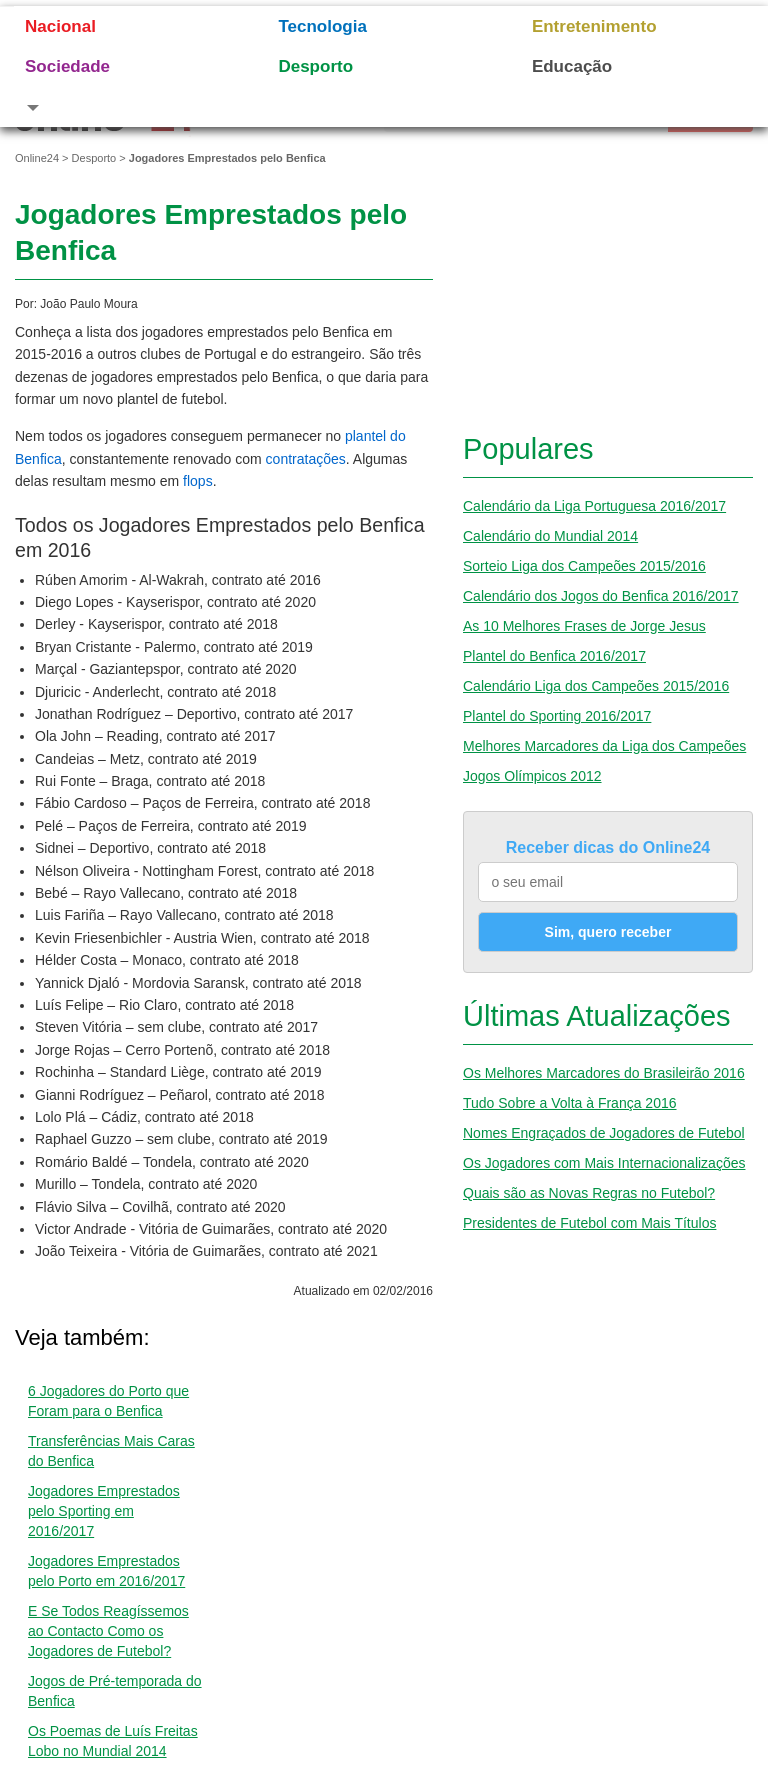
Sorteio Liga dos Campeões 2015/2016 (584, 566)
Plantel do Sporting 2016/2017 (557, 716)
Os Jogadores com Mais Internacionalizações (604, 1163)
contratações (306, 459)
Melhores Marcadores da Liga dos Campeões (604, 746)
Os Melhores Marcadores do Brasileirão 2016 (604, 1073)
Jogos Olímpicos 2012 (532, 776)
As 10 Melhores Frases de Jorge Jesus (584, 626)
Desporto (315, 66)
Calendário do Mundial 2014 (550, 536)
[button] (126, 107)
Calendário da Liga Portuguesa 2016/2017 (594, 506)
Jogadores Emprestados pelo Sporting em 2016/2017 (104, 1511)
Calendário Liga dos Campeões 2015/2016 (596, 686)
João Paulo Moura (88, 304)
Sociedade (67, 66)
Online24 (37, 158)
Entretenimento (594, 26)
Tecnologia (322, 26)
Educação (572, 66)
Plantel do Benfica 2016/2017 (554, 656)
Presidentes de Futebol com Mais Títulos (589, 1223)
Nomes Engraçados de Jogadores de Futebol (604, 1133)
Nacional (60, 26)
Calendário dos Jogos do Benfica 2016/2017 (601, 596)
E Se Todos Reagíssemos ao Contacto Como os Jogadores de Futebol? (108, 1631)
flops (198, 481)
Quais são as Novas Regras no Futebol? (589, 1193)
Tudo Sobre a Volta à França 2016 (570, 1103)
